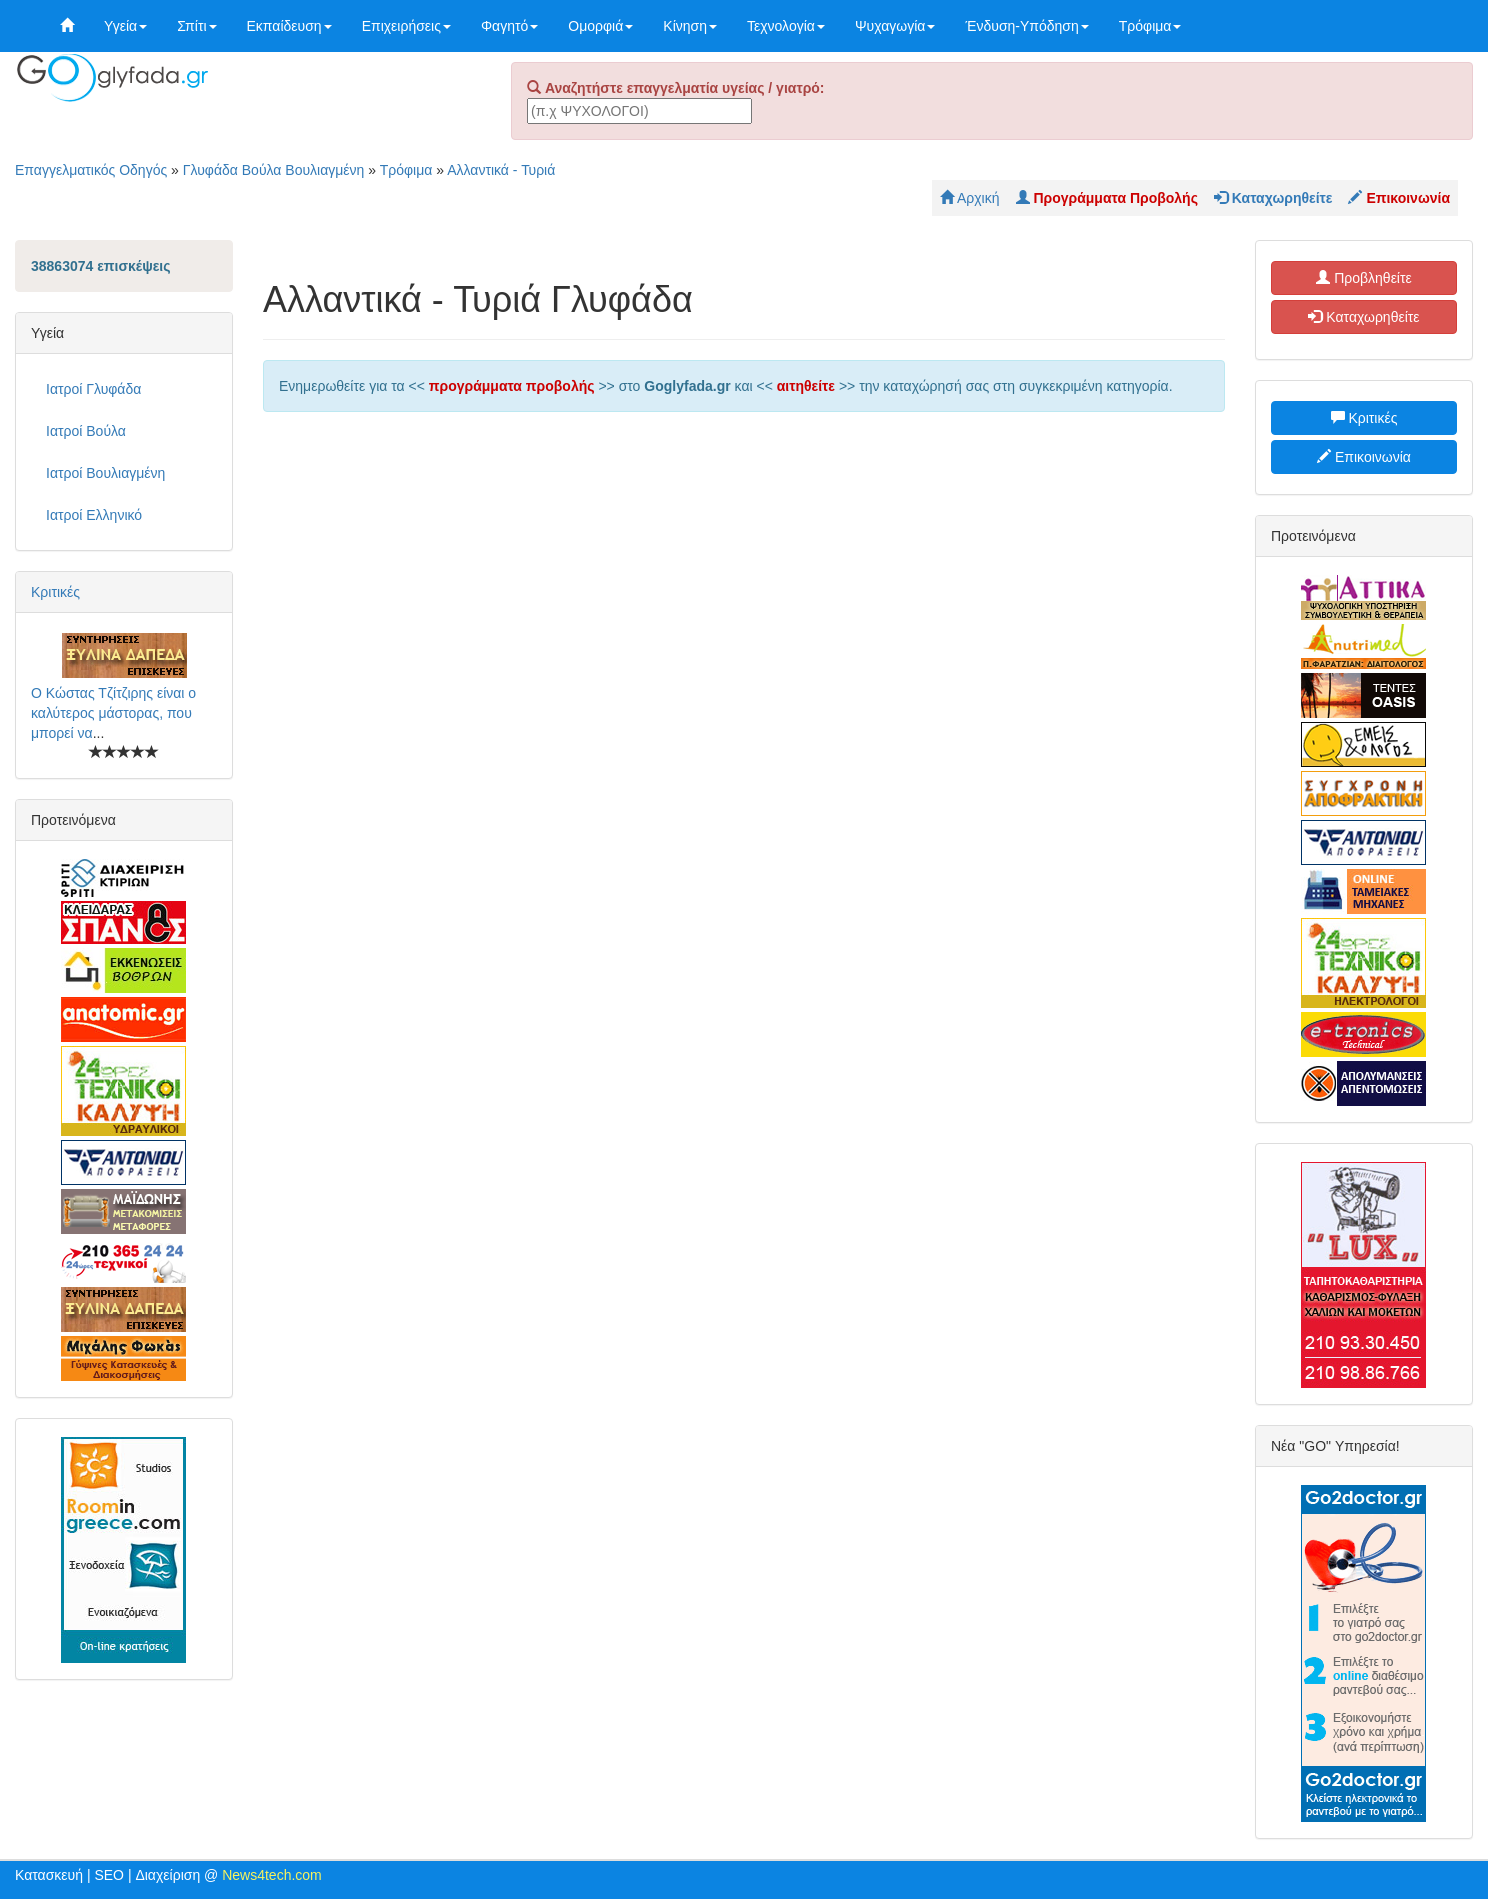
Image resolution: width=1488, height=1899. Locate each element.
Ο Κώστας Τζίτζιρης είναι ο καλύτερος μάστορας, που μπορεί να (113, 713)
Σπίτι (196, 26)
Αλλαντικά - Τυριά (501, 170)
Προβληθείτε (1364, 278)
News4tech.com (272, 1875)
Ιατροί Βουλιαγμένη (105, 473)
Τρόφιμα (1150, 26)
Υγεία (125, 26)
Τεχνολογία (786, 26)
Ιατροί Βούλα (86, 431)
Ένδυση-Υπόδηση (1026, 26)
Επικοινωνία (1364, 457)
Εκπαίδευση (289, 26)
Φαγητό (509, 26)
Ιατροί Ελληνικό (94, 515)
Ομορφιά (600, 26)
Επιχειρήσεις (406, 26)
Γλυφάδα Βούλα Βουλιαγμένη (274, 170)
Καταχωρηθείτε (1363, 317)
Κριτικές (55, 592)
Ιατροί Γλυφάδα (93, 389)
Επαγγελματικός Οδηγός (91, 170)
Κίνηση (690, 26)
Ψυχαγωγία (895, 26)
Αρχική (970, 198)
